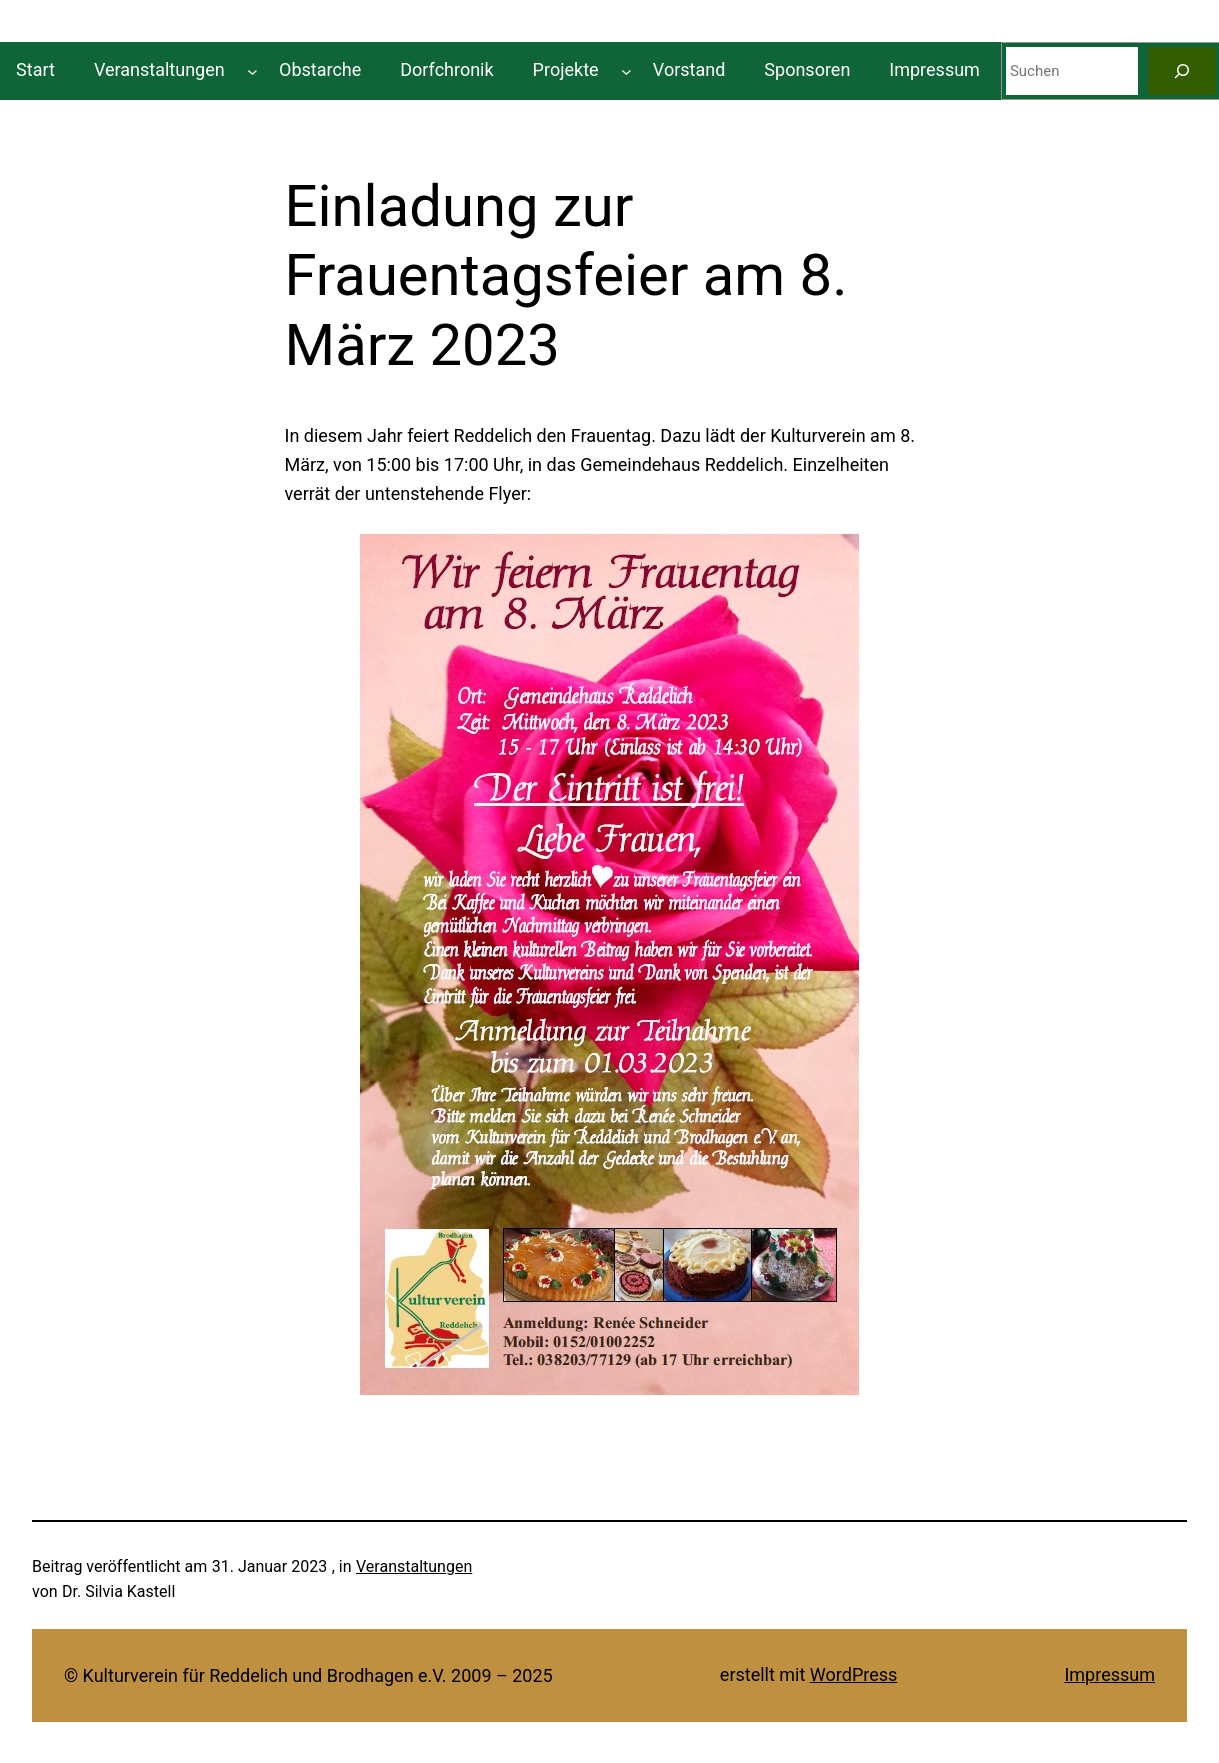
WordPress (853, 1674)
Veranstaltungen (414, 1566)
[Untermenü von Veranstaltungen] (252, 70)
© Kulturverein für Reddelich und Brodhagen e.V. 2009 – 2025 (308, 1675)
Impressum (1109, 1674)
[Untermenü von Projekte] (626, 70)
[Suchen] (1182, 71)
